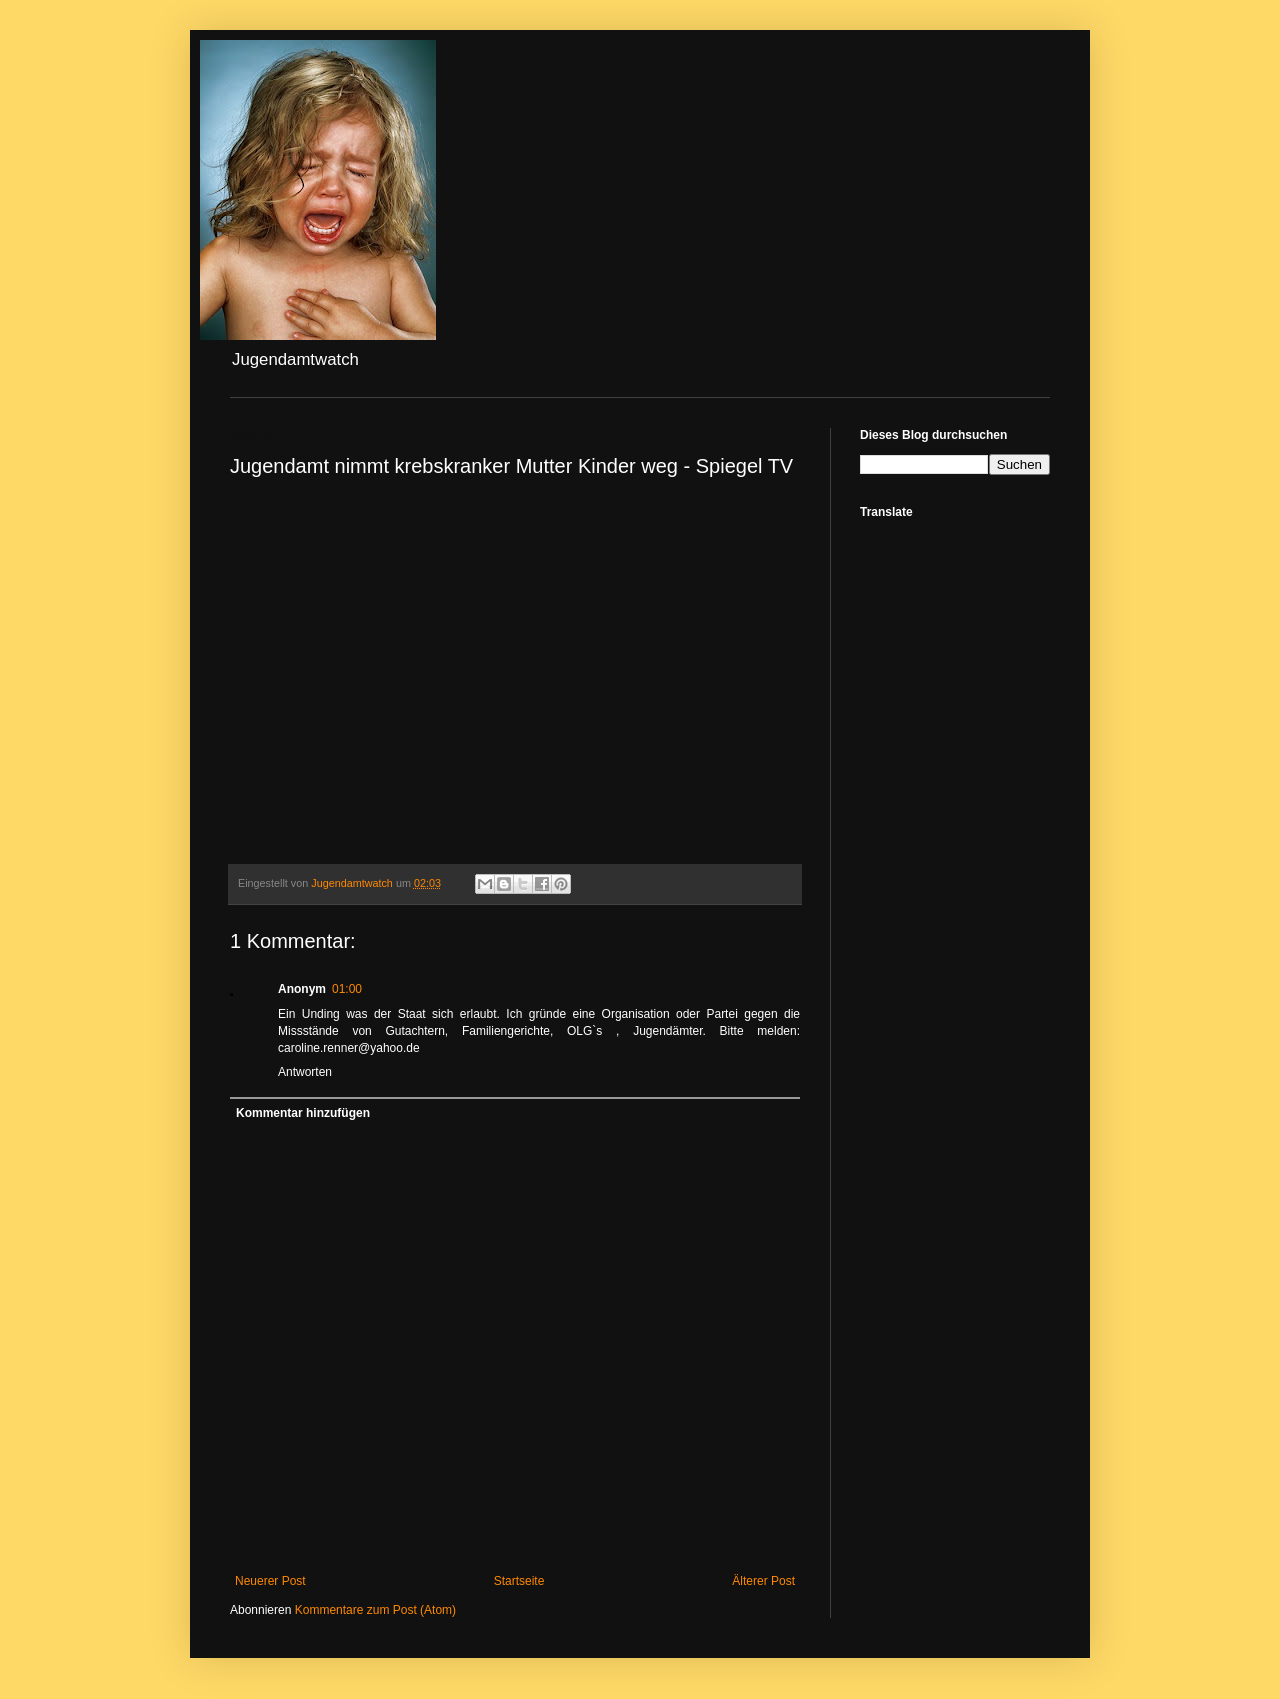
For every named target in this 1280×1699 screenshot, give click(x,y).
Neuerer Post (270, 1581)
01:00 (347, 989)
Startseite (519, 1581)
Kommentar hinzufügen (303, 1113)
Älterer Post (763, 1581)
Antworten (305, 1072)
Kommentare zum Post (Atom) (375, 1610)
